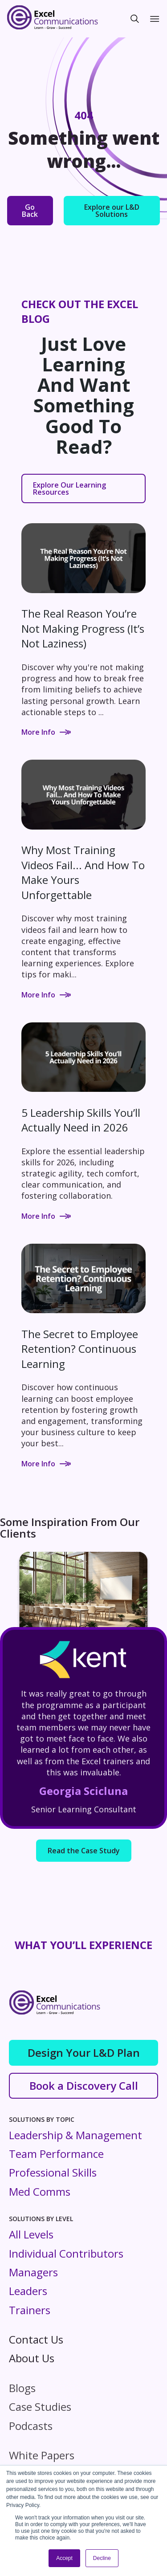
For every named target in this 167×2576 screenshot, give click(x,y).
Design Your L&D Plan (84, 2052)
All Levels (31, 2234)
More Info (46, 732)
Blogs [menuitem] (22, 2388)
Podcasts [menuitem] (31, 2425)
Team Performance (56, 2153)
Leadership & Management (75, 2135)
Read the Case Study (84, 1851)
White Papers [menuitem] (41, 2455)
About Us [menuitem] (31, 2358)
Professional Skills (53, 2172)
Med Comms (39, 2191)
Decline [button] (102, 2558)
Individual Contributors (66, 2253)
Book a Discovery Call (83, 2085)
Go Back (30, 210)
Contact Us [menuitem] (36, 2339)
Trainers (29, 2310)
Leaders (28, 2290)
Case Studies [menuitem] (40, 2406)
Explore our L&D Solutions (111, 210)
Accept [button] (64, 2558)
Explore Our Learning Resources (69, 488)
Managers (33, 2272)
